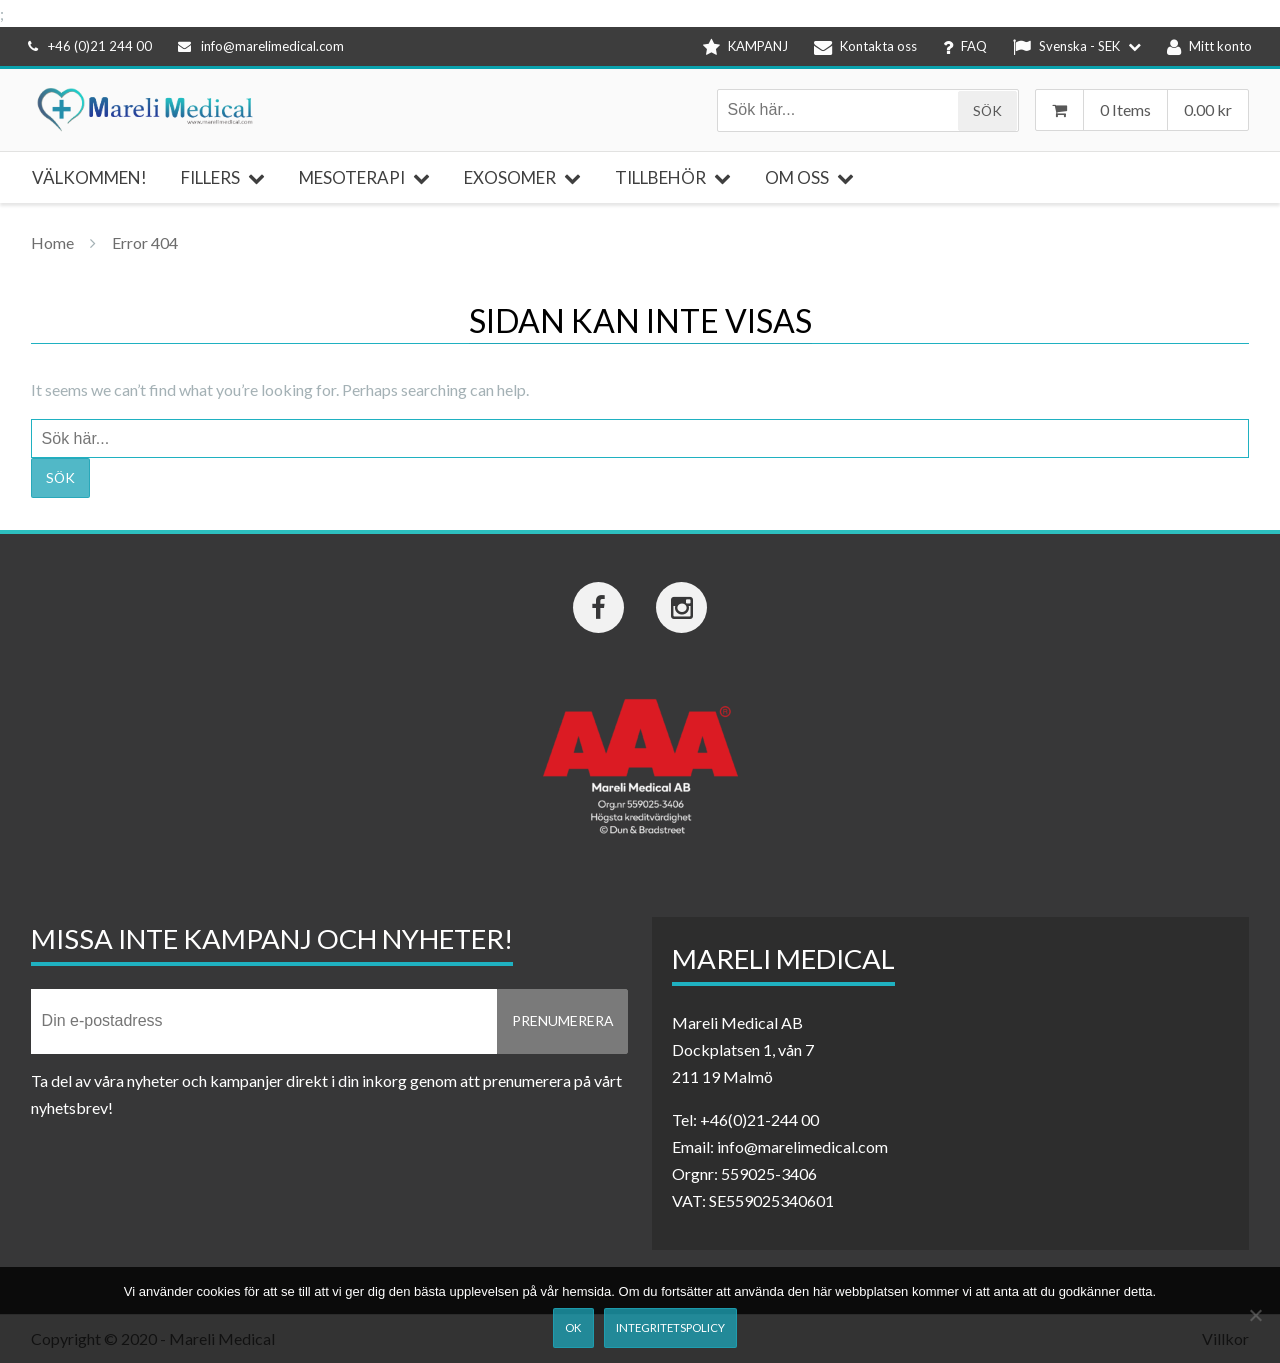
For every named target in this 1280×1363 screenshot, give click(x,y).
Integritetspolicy (670, 1327)
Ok (573, 1327)
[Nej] (1255, 1315)
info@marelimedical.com (261, 46)
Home (52, 242)
